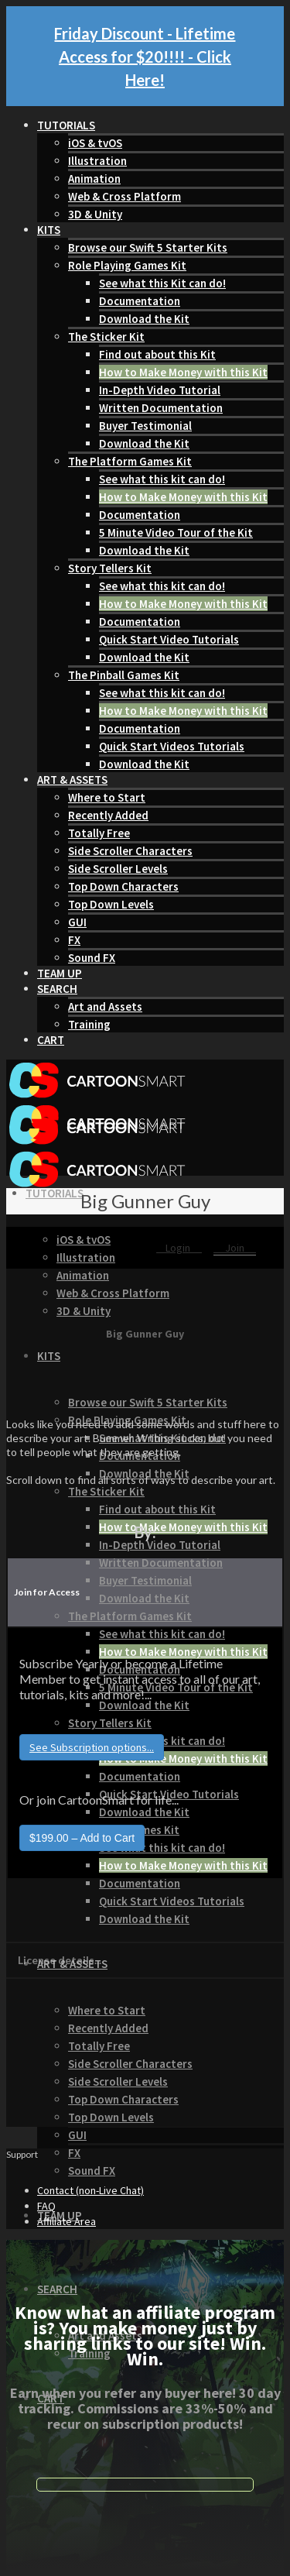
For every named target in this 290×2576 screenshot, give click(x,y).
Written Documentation (161, 407)
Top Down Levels (111, 904)
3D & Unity (95, 214)
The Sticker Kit (106, 336)
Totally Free (99, 833)
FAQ (46, 2206)
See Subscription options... (91, 1747)
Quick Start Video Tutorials (169, 639)
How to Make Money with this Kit (183, 372)
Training (89, 1024)
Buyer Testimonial (145, 425)
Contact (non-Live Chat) (90, 2190)
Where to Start (106, 797)
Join (234, 1248)
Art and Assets (105, 1006)
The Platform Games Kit (130, 461)
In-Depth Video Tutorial (159, 390)
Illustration (97, 160)
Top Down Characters (123, 886)
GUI (77, 922)
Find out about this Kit (157, 354)
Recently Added (108, 815)
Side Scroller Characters (130, 850)
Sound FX (91, 957)
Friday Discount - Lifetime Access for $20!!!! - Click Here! (144, 56)
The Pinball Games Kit (123, 675)
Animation (94, 178)
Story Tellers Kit (110, 568)
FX (74, 940)
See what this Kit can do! (162, 283)
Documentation (139, 301)
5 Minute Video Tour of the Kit (176, 532)
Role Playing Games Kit (127, 265)
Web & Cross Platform (124, 196)
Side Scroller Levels (118, 868)
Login (179, 1248)
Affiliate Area (66, 2221)
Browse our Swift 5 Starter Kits (147, 247)
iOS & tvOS (95, 143)
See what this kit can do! (162, 479)
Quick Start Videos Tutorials (171, 746)
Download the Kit (144, 318)
